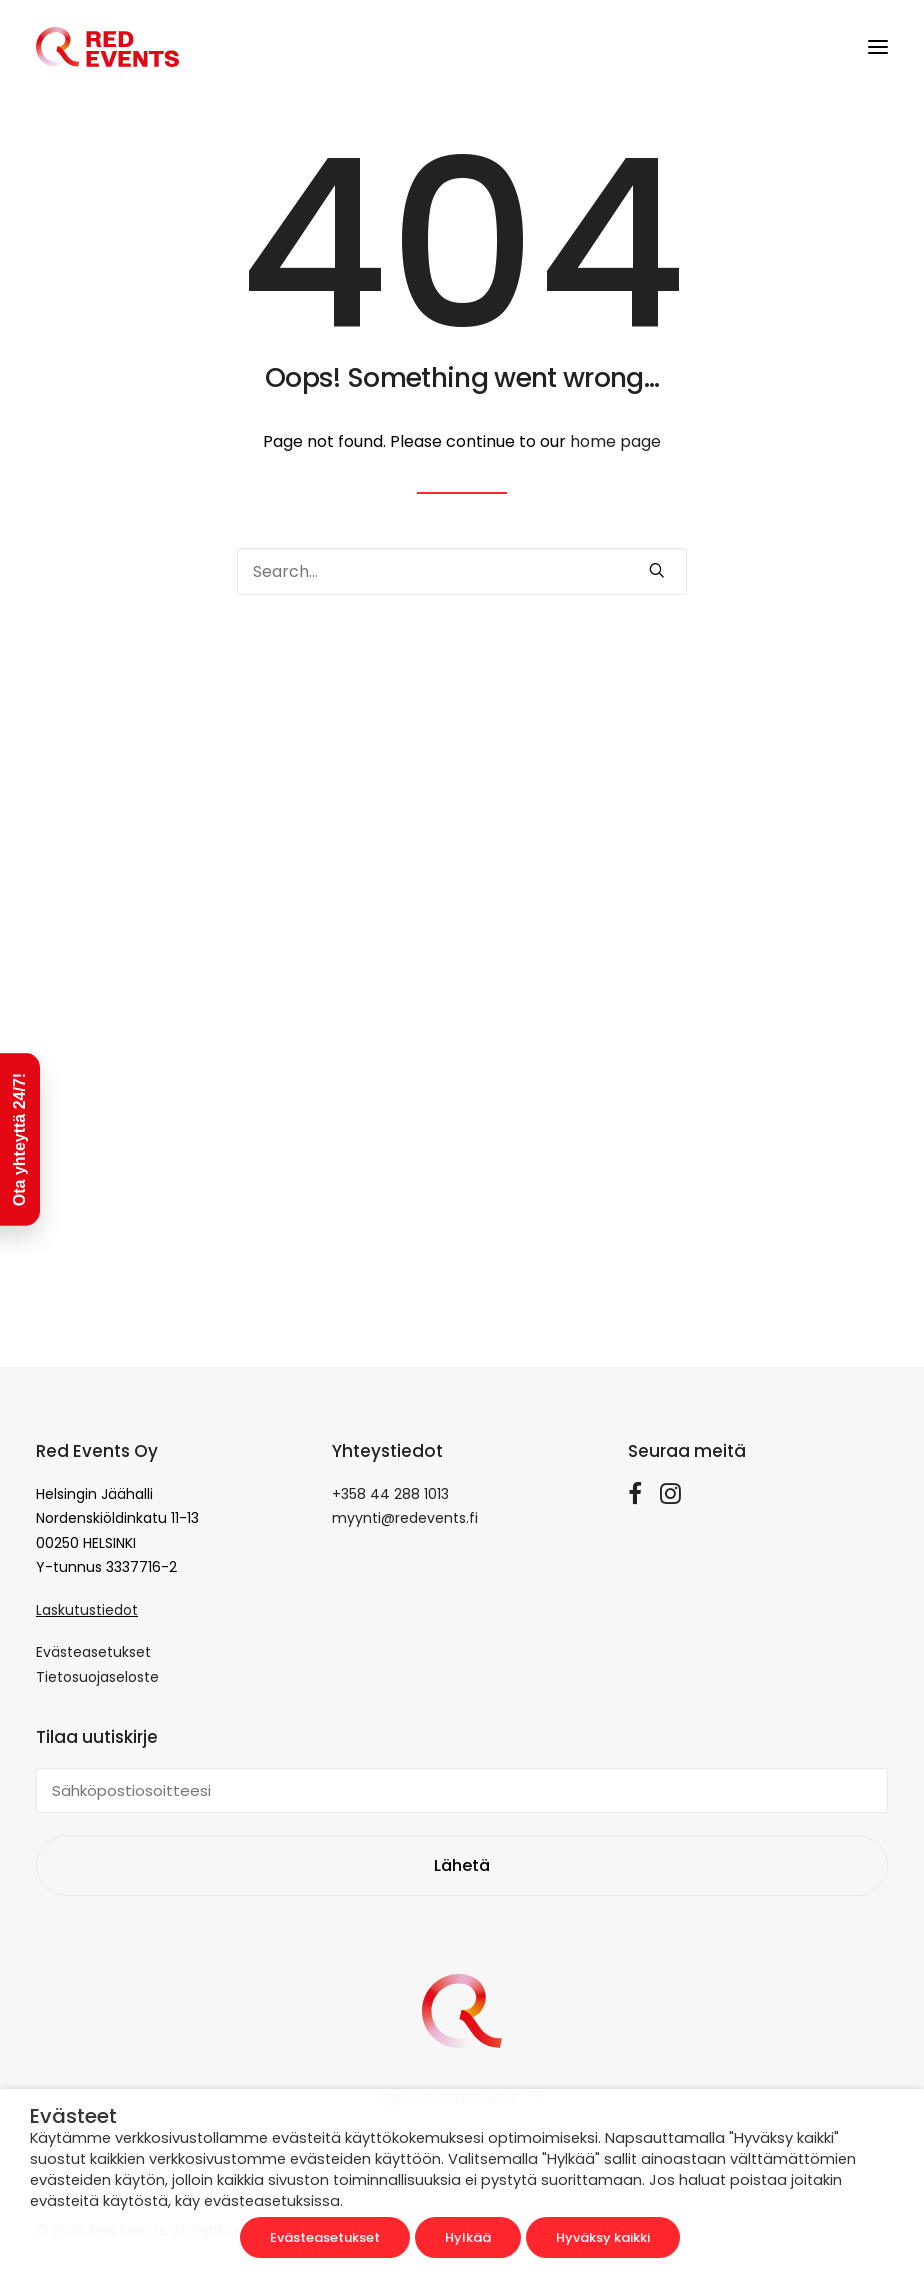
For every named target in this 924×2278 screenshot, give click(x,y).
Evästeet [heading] (73, 2116)
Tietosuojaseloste (97, 1677)
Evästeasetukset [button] (325, 2237)
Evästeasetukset (93, 1652)
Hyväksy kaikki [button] (603, 2237)
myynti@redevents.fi (405, 1518)
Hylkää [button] (468, 2237)
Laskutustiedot (87, 1610)
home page (615, 441)
